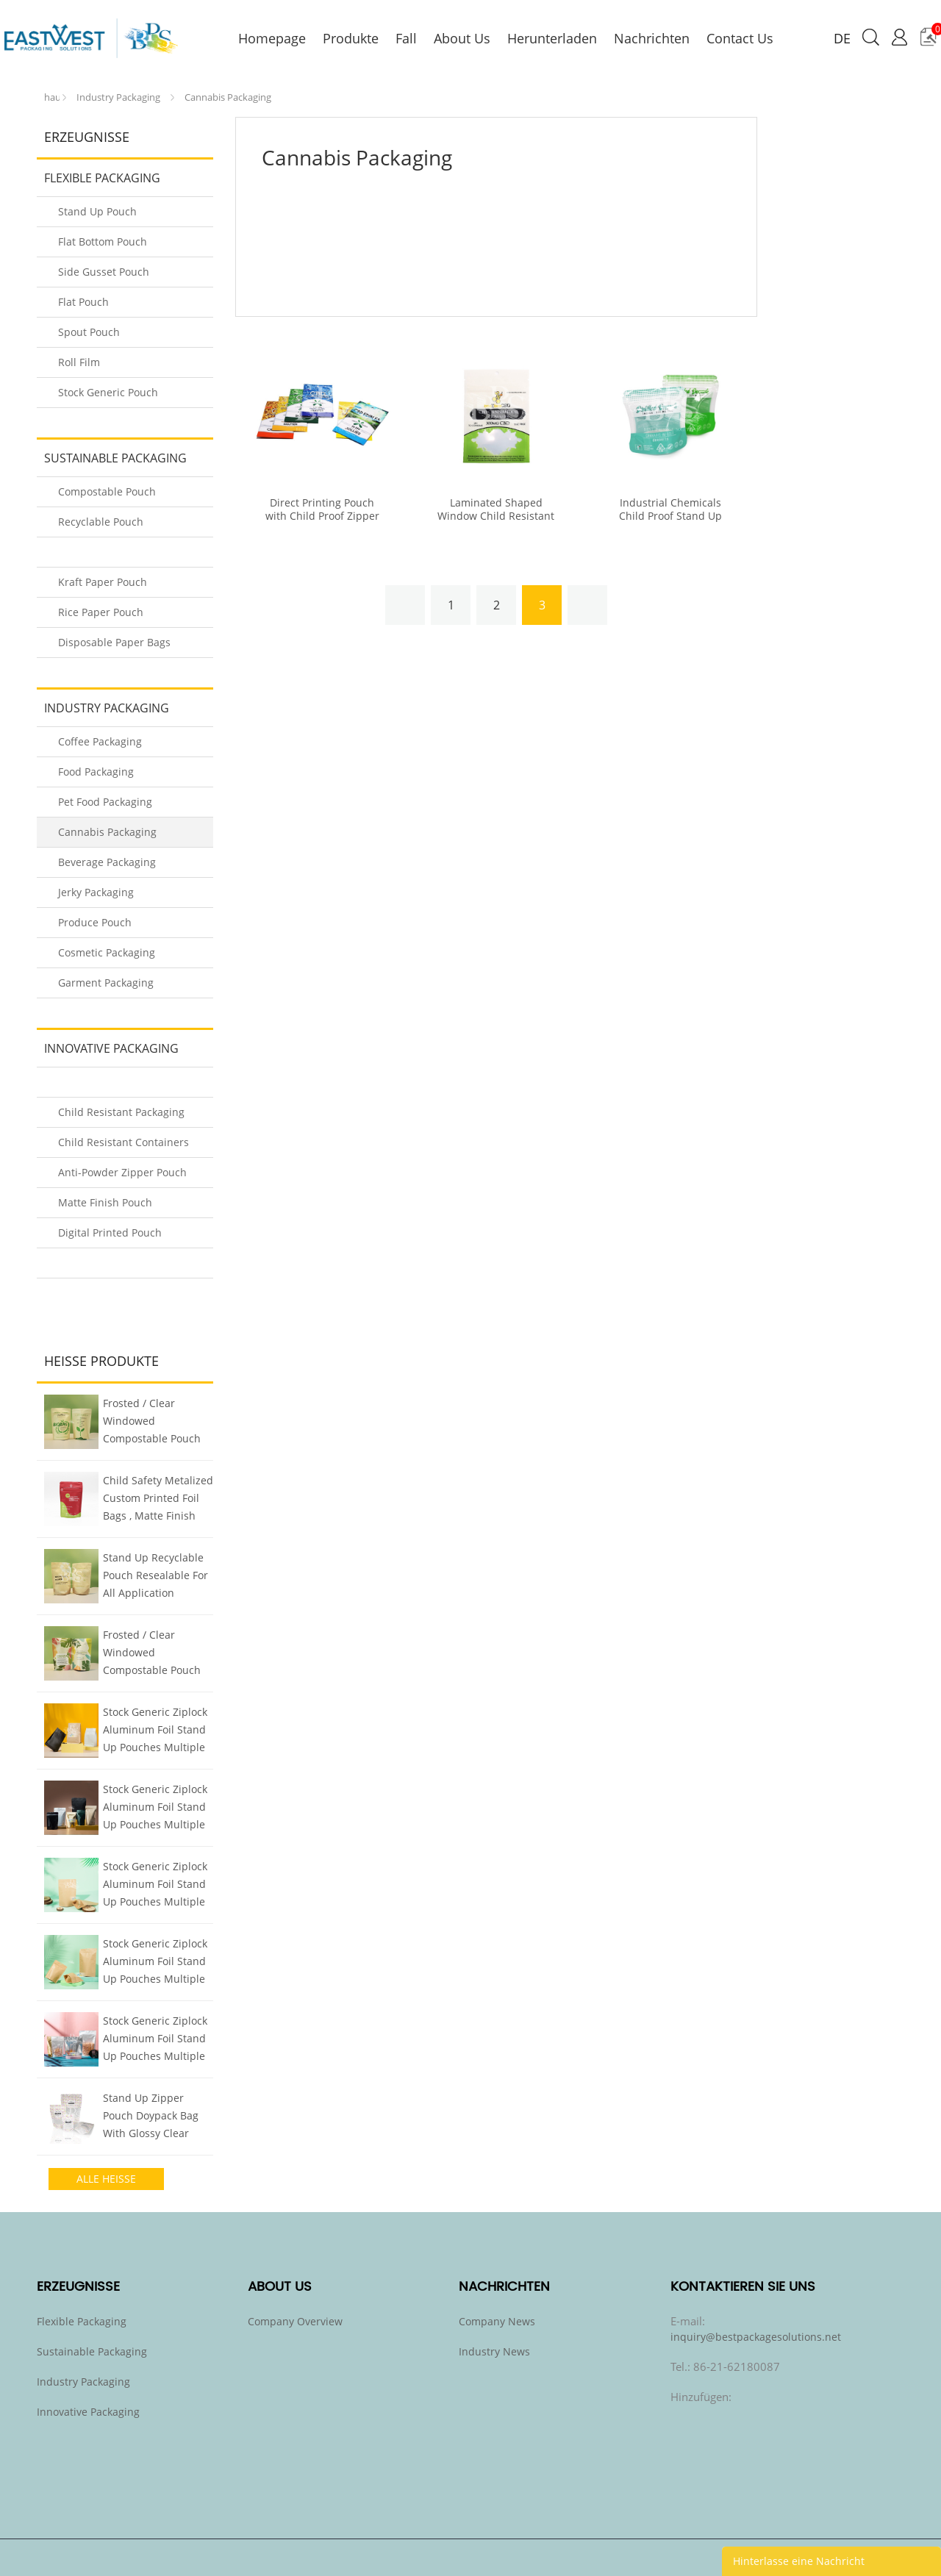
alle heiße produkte (106, 2181)
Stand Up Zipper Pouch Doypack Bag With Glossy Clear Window (150, 2117)
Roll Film (79, 362)
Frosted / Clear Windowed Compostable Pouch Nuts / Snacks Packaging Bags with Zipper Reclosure (153, 1422)
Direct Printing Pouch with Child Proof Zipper (322, 509)
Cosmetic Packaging (106, 952)
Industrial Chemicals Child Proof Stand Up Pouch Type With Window (670, 516)
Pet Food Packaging (105, 802)
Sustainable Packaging (115, 458)
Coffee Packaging (100, 741)
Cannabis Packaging (228, 97)
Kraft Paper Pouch (102, 582)
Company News (497, 2321)
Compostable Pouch (107, 491)
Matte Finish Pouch (105, 1202)
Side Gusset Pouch (103, 272)
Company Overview (295, 2321)
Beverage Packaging (107, 862)
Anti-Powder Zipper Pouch (122, 1172)
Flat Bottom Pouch (102, 241)
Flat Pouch (83, 302)
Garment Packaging (106, 983)
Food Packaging (96, 772)
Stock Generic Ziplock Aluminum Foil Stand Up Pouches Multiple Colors (155, 1731)
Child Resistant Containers (123, 1142)
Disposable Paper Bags (114, 642)
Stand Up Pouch (97, 211)
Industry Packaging (118, 97)
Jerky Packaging (96, 892)
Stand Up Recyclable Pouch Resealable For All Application (155, 1575)
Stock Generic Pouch (108, 392)
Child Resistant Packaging (121, 1112)
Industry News (494, 2351)
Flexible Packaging (102, 178)
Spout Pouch (89, 332)
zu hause (52, 94)
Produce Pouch (95, 922)
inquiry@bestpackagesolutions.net (755, 2337)
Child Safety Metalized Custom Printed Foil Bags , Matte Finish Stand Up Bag (158, 1499)
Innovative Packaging (111, 1048)
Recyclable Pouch (100, 522)
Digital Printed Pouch (110, 1232)
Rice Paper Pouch (100, 612)
